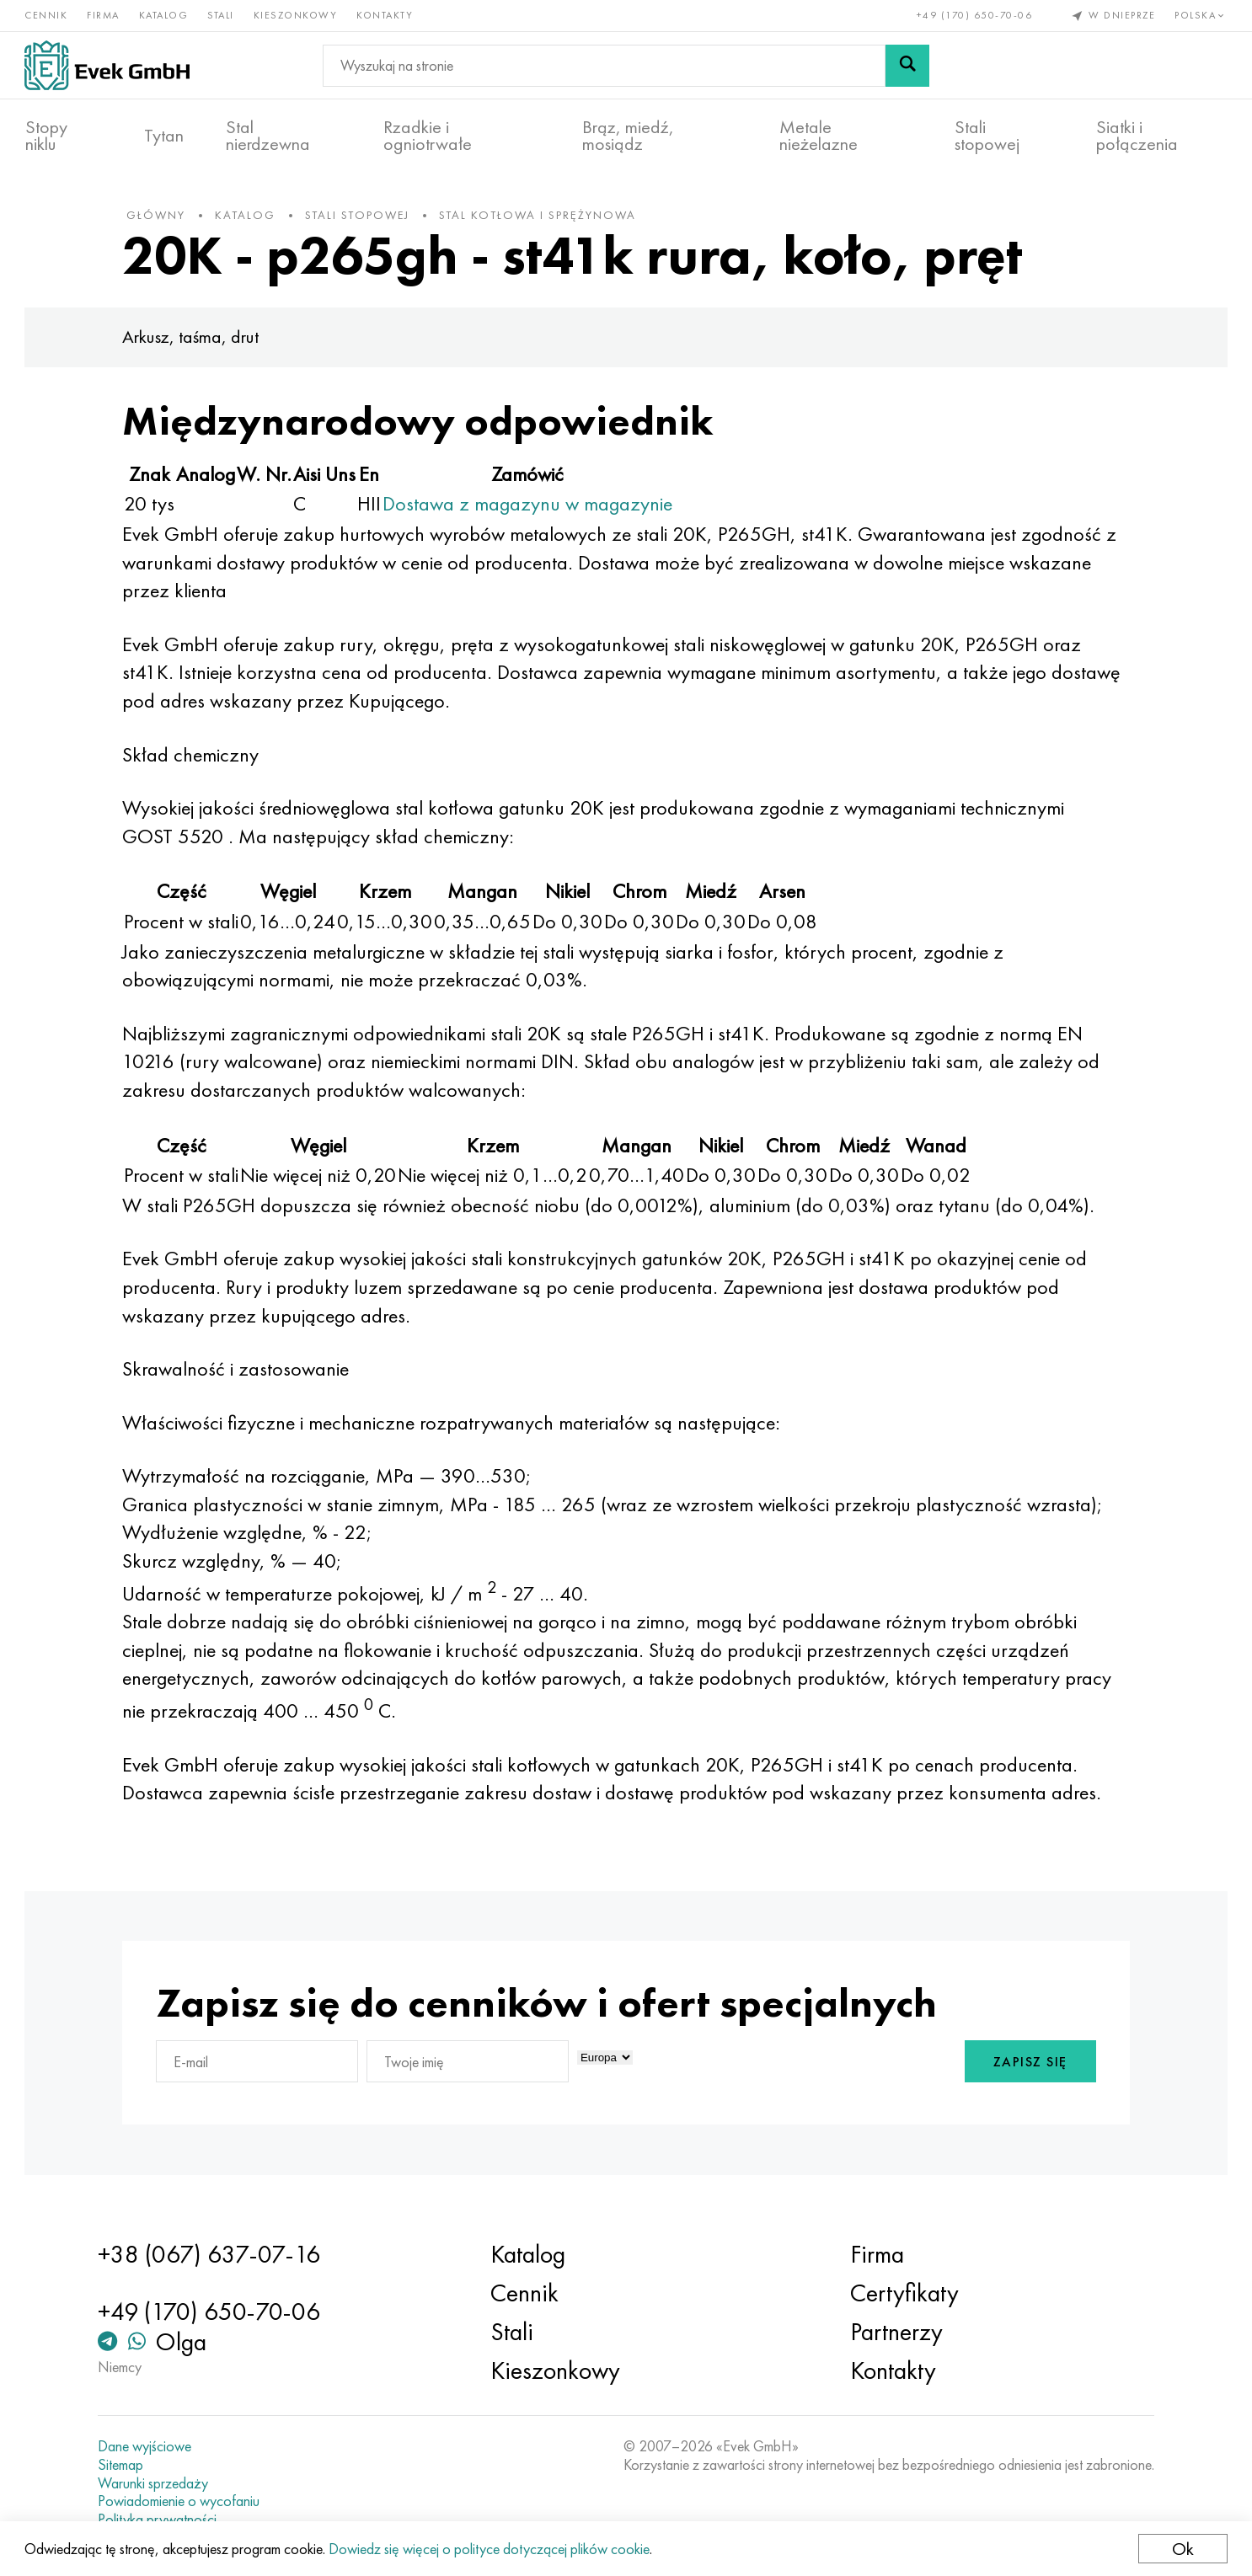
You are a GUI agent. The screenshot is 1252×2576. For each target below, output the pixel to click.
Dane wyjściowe (148, 2446)
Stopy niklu (46, 135)
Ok (1182, 2548)
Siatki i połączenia (1137, 135)
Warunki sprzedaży (156, 2483)
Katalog (165, 15)
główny (160, 218)
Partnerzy (894, 2332)
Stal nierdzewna (268, 135)
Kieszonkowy (296, 15)
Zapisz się (1026, 2065)
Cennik (46, 15)
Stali (221, 15)
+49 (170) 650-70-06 (974, 15)
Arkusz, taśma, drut (194, 340)
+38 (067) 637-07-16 (212, 2254)
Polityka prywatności (160, 2519)
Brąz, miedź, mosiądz (628, 135)
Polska (1201, 15)
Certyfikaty (902, 2293)
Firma (104, 15)
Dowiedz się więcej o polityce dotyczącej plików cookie (489, 2548)
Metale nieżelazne (818, 135)
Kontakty (385, 15)
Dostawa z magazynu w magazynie (532, 507)
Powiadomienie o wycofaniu (182, 2501)
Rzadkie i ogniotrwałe (427, 135)
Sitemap (124, 2465)
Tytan (164, 135)
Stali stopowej (987, 135)
